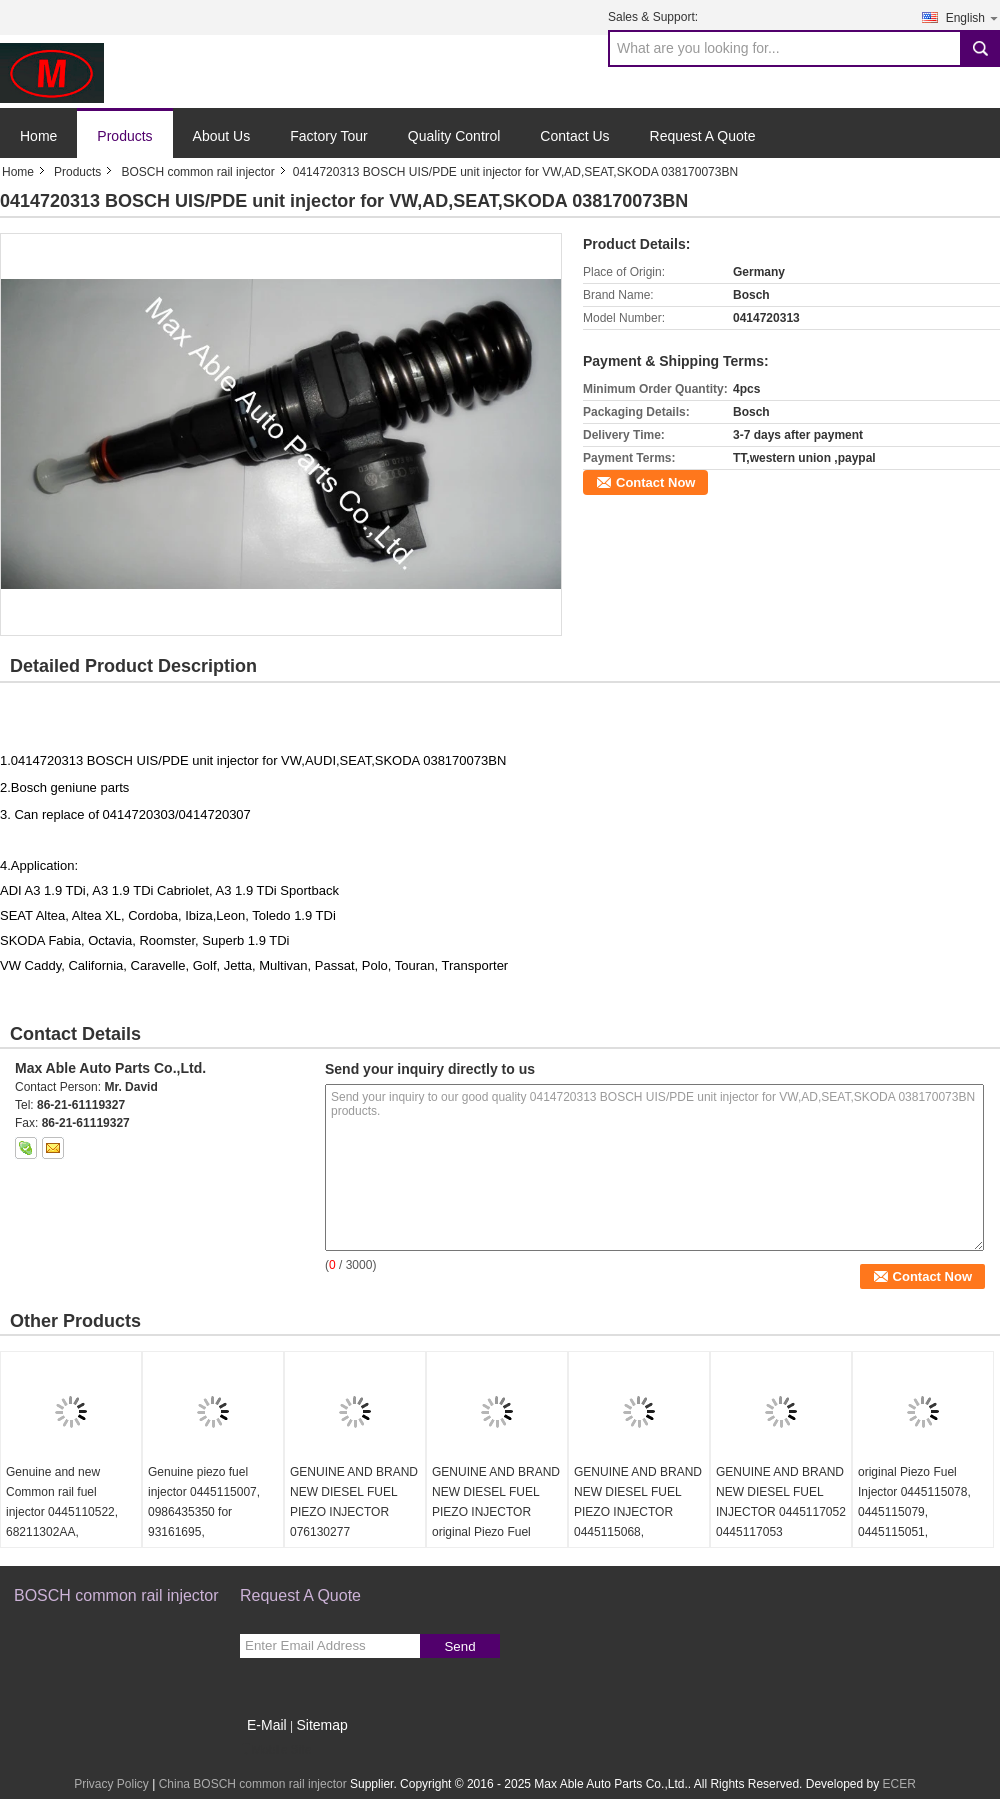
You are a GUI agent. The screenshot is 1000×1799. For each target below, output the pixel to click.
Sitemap (321, 1725)
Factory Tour (329, 136)
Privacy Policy (111, 1784)
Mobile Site (275, 1750)
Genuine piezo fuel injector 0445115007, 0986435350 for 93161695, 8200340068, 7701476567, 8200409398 (204, 1532)
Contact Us (574, 136)
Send (459, 1646)
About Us (222, 136)
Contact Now (655, 482)
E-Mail (267, 1725)
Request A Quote (703, 136)
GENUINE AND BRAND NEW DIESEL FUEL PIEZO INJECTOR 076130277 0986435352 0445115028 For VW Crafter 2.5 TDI (354, 1532)
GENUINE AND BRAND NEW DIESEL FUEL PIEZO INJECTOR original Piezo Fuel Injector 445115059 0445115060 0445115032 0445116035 (496, 1542)
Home (38, 136)
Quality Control (454, 136)
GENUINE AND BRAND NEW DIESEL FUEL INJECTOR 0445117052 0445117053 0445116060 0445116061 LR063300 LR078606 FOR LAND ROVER (781, 1542)
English (973, 17)
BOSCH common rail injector (197, 172)
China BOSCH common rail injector (253, 1784)
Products (124, 136)
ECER (899, 1784)
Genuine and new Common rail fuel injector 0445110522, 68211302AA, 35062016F (62, 1512)
